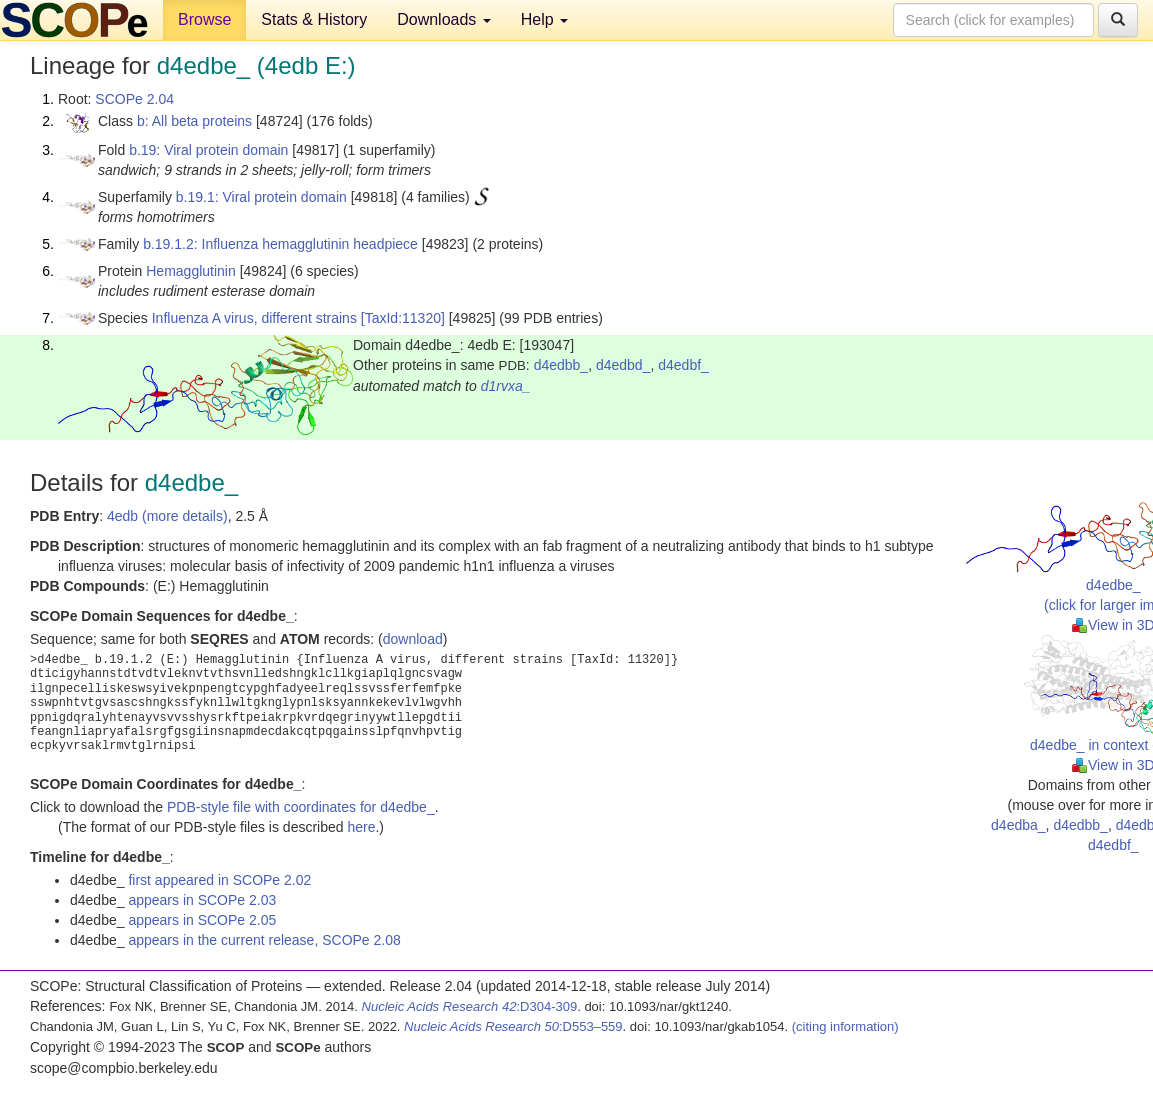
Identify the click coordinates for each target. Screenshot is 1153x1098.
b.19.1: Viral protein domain (261, 197)
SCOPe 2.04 (134, 99)
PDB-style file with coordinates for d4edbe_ (301, 807)
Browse (204, 19)
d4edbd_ (623, 365)
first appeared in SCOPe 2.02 (219, 880)
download (413, 639)
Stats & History (314, 19)
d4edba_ (1018, 825)
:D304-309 (470, 1006)
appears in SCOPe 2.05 (202, 920)
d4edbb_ (561, 365)
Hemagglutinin (191, 271)
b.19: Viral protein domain (208, 150)
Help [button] (544, 19)
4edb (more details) (167, 516)
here (361, 827)
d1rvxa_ (506, 386)
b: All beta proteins (194, 121)
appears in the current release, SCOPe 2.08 (264, 940)
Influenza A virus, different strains (254, 318)
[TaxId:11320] (403, 318)
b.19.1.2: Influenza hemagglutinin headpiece (280, 244)
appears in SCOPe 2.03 (202, 900)
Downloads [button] (444, 19)
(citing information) (845, 1026)
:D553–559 (513, 1026)
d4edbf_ (683, 365)
